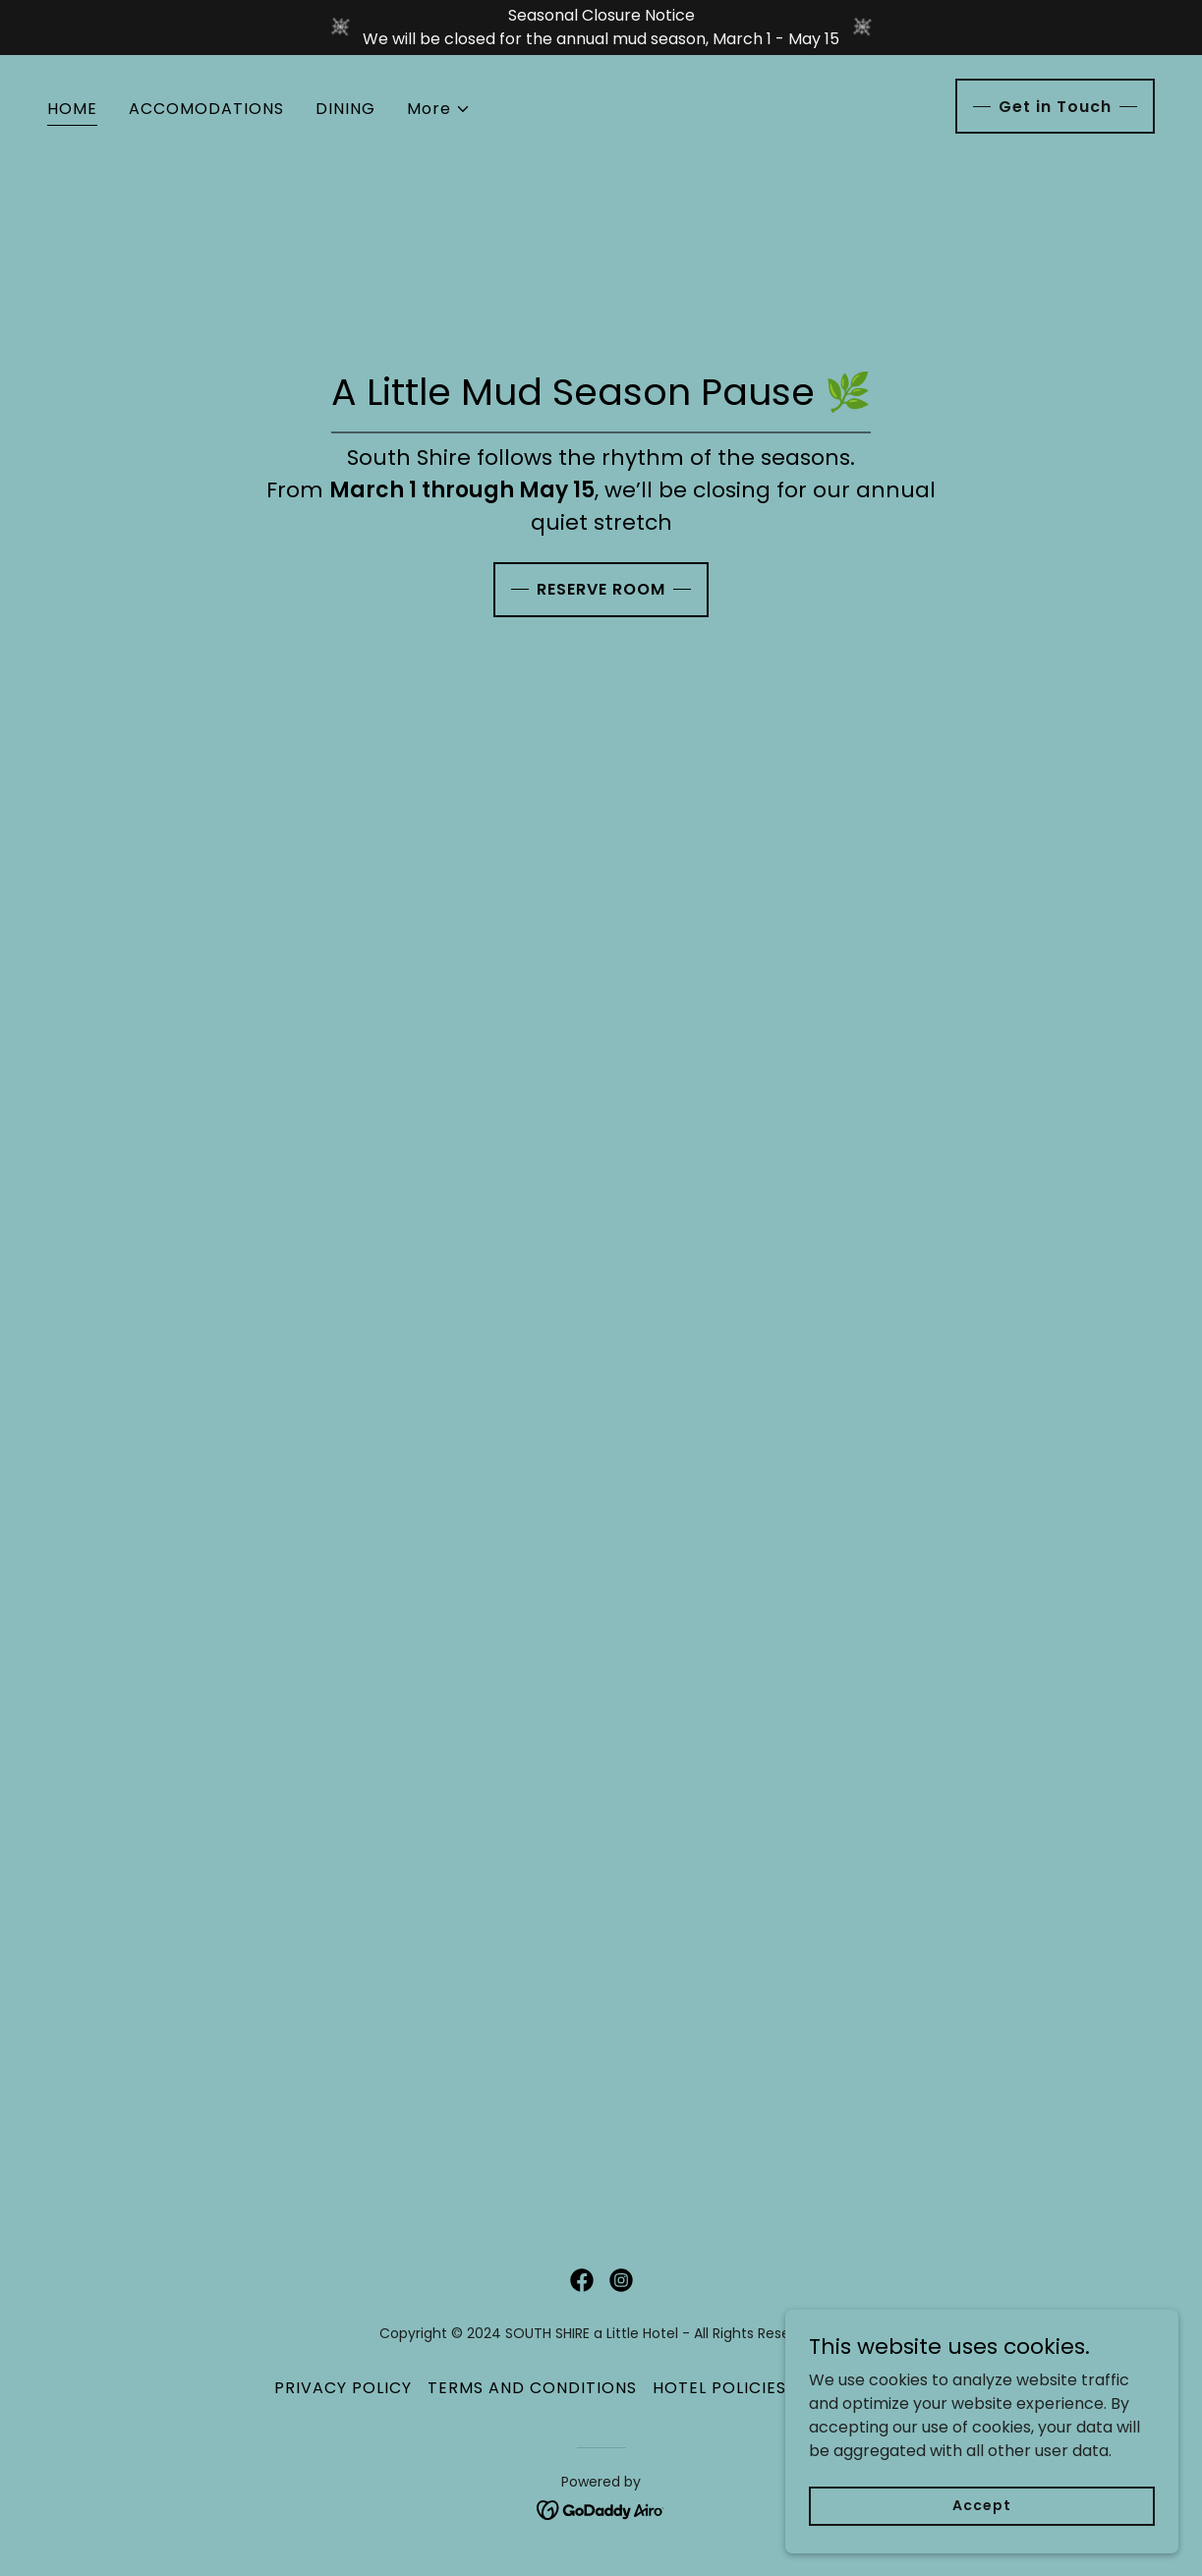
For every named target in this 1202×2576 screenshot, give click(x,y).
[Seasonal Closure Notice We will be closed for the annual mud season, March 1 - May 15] (601, 27)
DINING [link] (345, 108)
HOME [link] (72, 108)
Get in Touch (1055, 106)
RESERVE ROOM (601, 589)
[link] (581, 2280)
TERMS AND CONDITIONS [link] (532, 2387)
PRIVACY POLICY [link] (343, 2387)
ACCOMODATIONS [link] (206, 108)
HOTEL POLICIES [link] (719, 2387)
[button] (439, 109)
